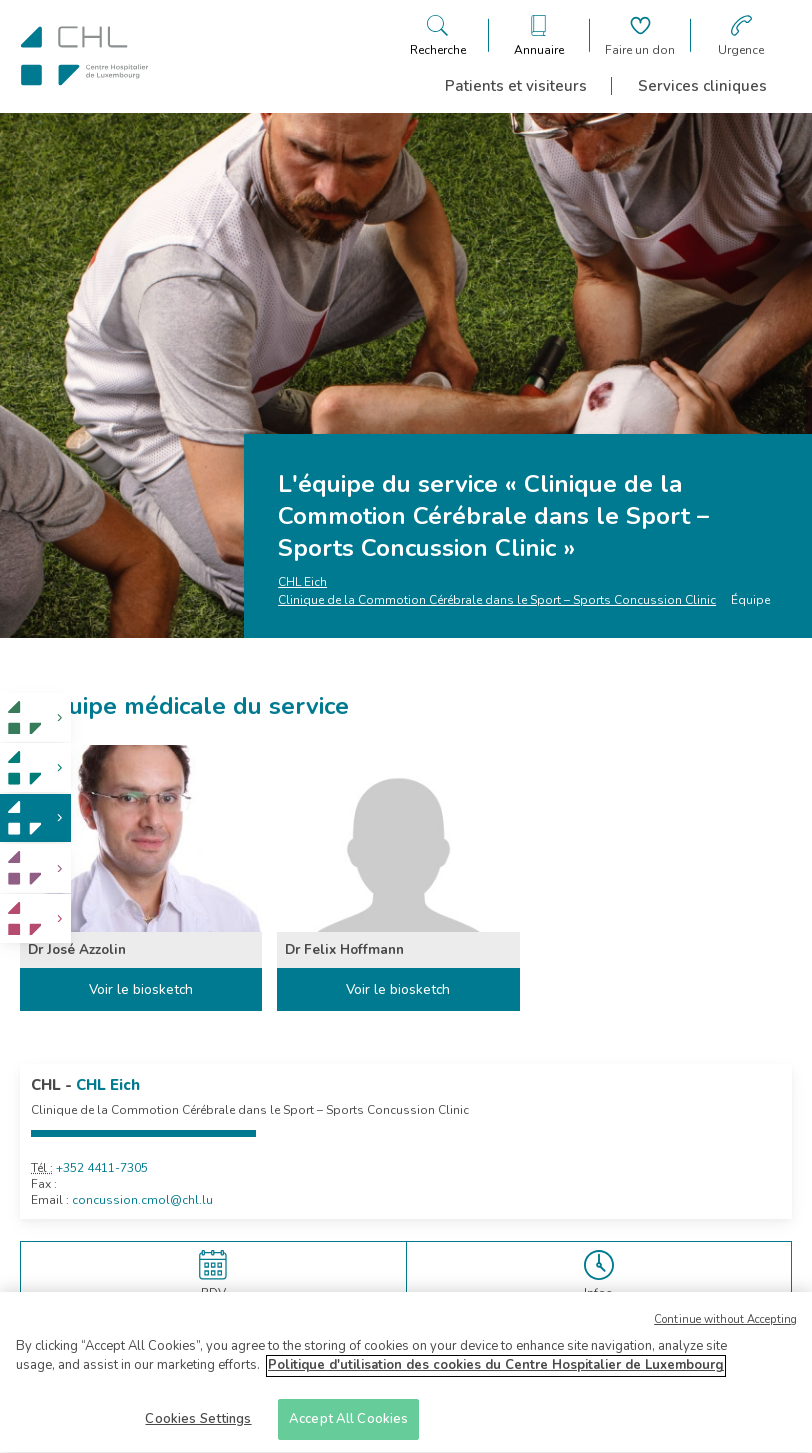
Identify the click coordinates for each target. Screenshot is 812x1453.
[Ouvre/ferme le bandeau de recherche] (438, 35)
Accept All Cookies (348, 1427)
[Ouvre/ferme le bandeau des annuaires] (539, 35)
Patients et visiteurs (516, 86)
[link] (35, 717)
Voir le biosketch (141, 989)
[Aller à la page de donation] (640, 35)
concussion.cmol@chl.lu (142, 1200)
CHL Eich (302, 582)
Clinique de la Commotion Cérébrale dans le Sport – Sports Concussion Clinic (497, 600)
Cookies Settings (198, 1427)
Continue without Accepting (725, 1326)
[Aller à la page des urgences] (741, 35)
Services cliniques (702, 86)
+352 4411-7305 (102, 1168)
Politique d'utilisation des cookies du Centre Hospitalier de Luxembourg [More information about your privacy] (496, 1373)
